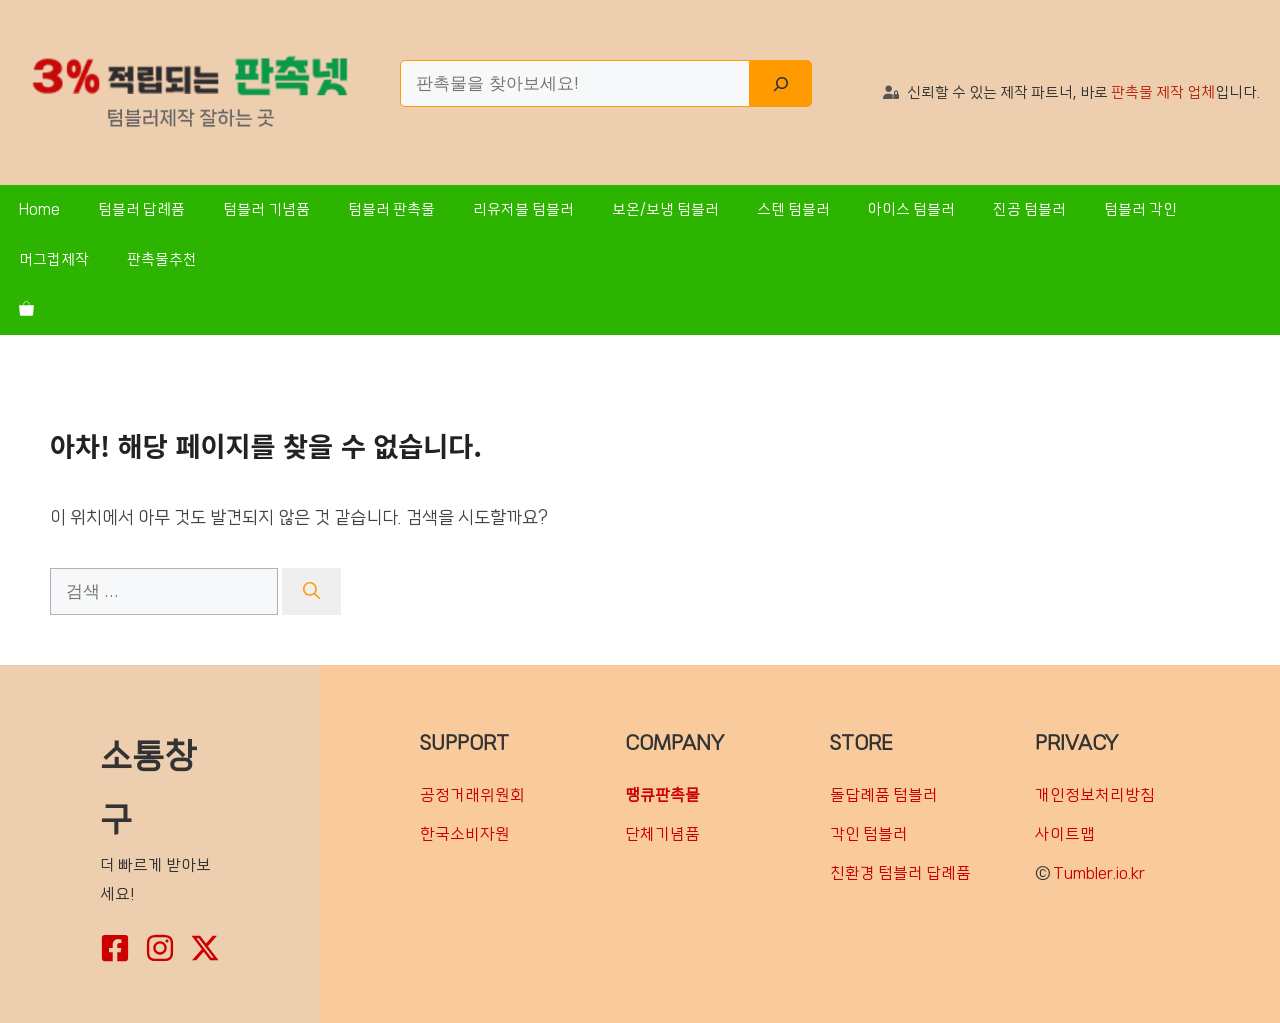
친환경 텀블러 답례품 (900, 873)
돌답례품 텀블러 (884, 795)
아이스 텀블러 (911, 209)
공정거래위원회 (472, 795)
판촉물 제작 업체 (1163, 92)
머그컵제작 (54, 259)
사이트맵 (1065, 834)
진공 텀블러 (1029, 209)
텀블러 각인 (1140, 209)
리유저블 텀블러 (523, 209)
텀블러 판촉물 (391, 209)
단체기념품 (662, 834)
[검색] (311, 592)
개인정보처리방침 (1095, 795)
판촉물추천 (162, 259)
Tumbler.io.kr (1099, 873)
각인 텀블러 (869, 834)
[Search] (781, 84)
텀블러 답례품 (141, 209)
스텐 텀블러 (793, 209)
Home (39, 209)
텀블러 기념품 (266, 209)
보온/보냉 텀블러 (665, 209)
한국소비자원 (465, 834)
